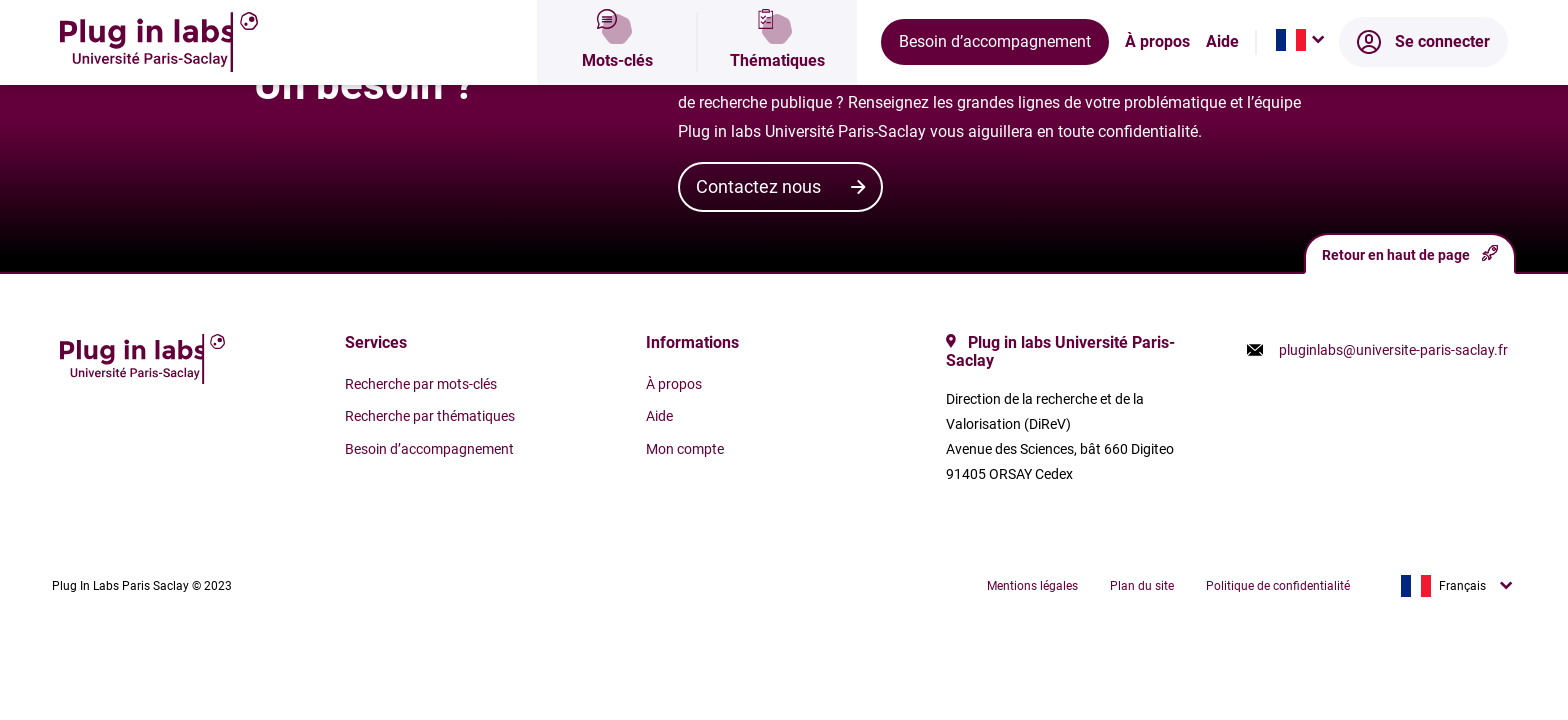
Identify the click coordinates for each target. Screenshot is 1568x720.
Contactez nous (758, 186)
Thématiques (777, 85)
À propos (1157, 85)
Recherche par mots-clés (421, 384)
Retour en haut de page (1410, 253)
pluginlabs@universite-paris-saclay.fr (1393, 350)
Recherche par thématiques (430, 416)
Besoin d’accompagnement (995, 84)
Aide (1222, 85)
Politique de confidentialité (1278, 586)
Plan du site (1142, 586)
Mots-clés (617, 85)
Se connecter (1423, 85)
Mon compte (685, 449)
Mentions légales (1032, 586)
